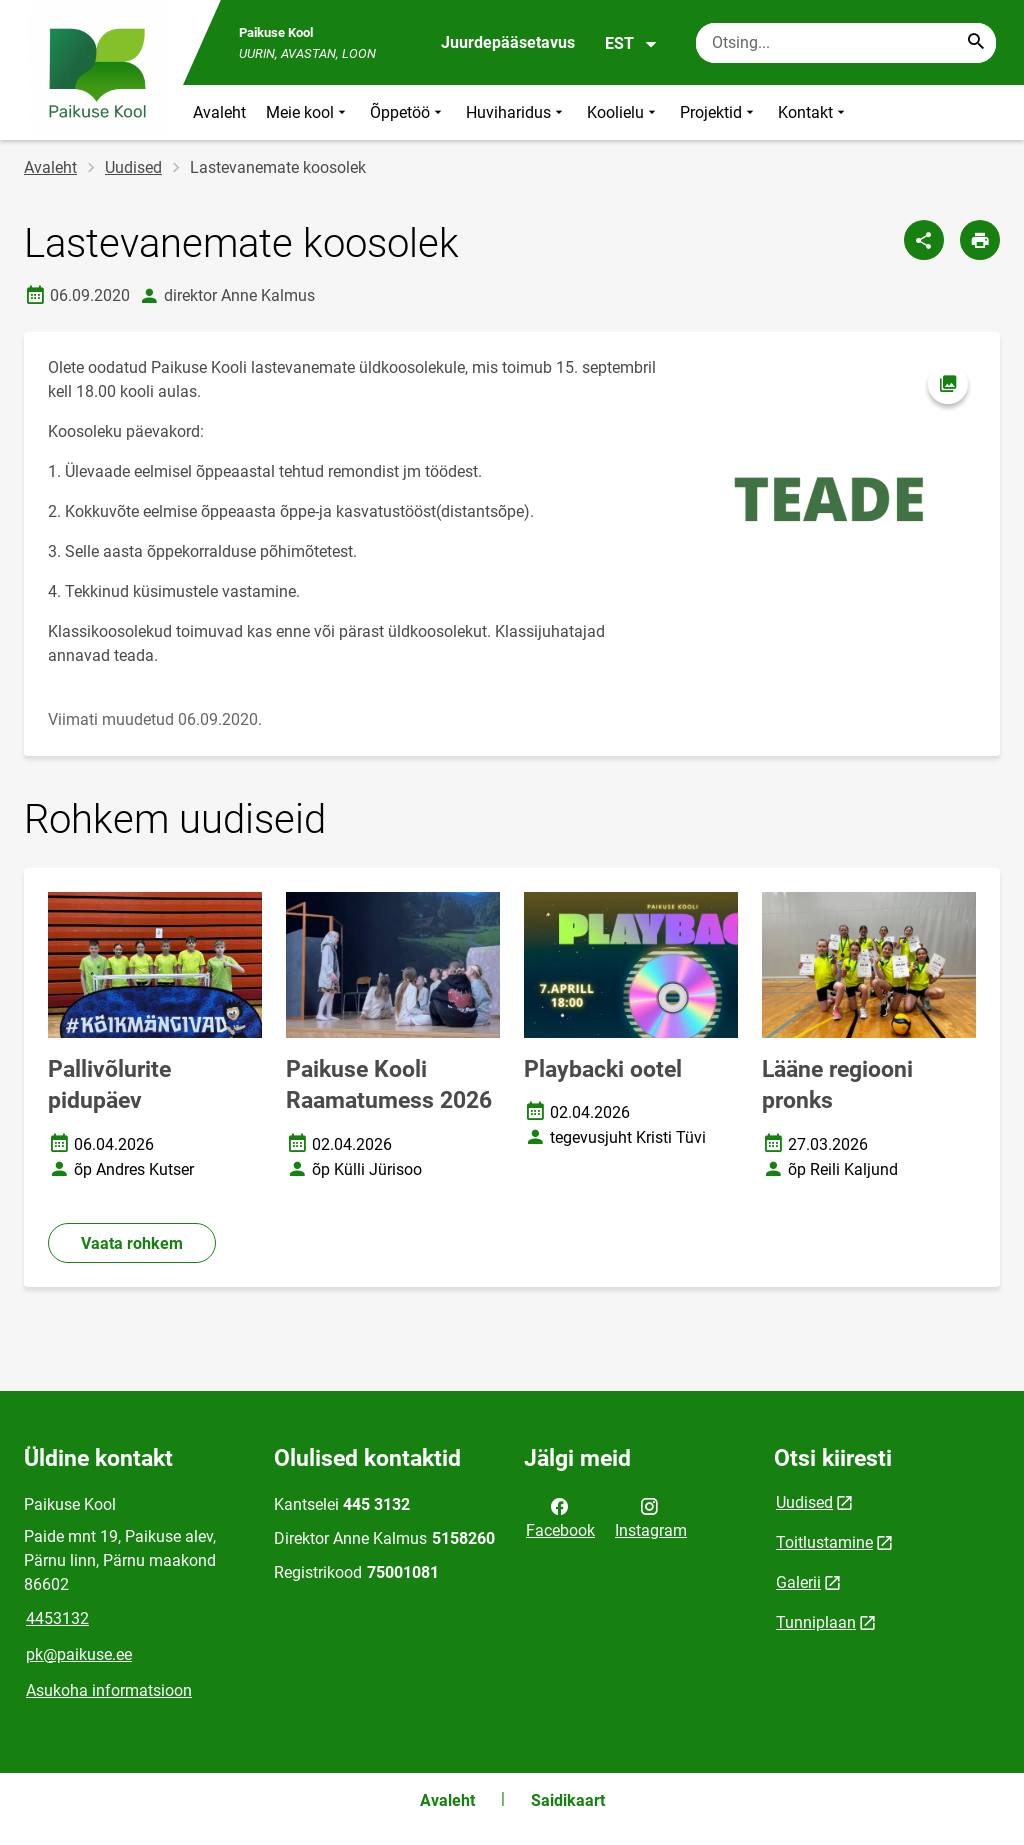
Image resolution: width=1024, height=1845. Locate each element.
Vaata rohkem (132, 1243)
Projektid (719, 112)
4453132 (57, 1618)
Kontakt (813, 112)
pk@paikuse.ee (79, 1654)
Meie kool (308, 112)
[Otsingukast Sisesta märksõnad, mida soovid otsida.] (846, 43)
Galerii (798, 1582)
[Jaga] (924, 240)
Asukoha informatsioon (109, 1690)
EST (631, 44)
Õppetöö (408, 112)
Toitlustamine (824, 1542)
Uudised (133, 167)
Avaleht (219, 112)
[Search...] (976, 43)
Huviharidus (516, 112)
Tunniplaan (816, 1622)
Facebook (560, 1517)
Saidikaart (568, 1800)
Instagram (651, 1517)
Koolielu (623, 112)
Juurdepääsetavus (508, 42)
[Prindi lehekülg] (980, 240)
